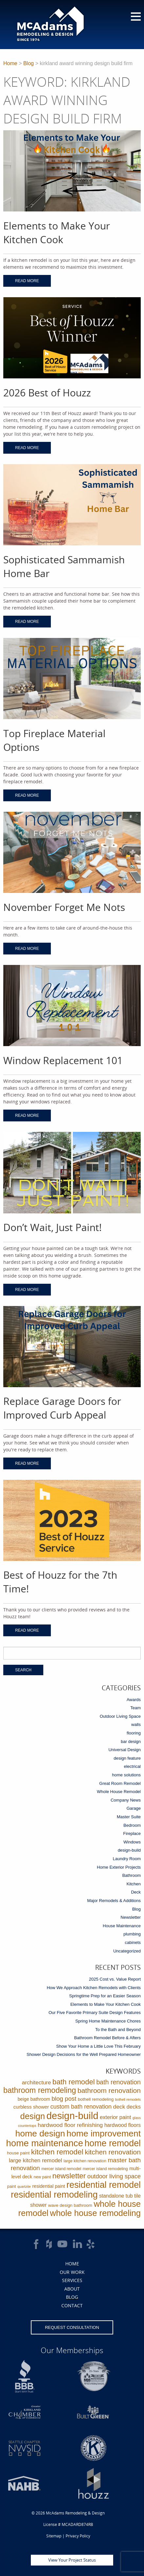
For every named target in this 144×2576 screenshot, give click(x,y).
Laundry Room (127, 1858)
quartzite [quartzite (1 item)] (24, 2186)
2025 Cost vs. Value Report (115, 1979)
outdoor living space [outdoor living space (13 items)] (114, 2176)
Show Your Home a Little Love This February (98, 2046)
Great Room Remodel (120, 1783)
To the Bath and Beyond (118, 2029)
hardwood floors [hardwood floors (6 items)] (122, 2125)
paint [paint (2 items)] (11, 2186)
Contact (72, 2305)
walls (136, 1724)
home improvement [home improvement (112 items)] (104, 2133)
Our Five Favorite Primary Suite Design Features (95, 2012)
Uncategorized (127, 1951)
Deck (136, 1892)
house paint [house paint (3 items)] (18, 2152)
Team (135, 1707)
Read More (27, 281)
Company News (126, 1800)
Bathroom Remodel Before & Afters (107, 2037)
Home (10, 63)
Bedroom (132, 1825)
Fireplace (132, 1833)
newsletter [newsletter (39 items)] (69, 2176)
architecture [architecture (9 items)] (36, 2082)
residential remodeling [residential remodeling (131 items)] (54, 2194)
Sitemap (53, 2536)
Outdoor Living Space (120, 1716)
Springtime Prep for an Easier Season (105, 1995)
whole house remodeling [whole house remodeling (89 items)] (95, 2213)
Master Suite (129, 1816)
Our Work (72, 2272)
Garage (134, 1808)
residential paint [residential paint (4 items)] (48, 2186)
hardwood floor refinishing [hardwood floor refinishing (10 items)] (70, 2125)
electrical (132, 1766)
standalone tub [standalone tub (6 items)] (116, 2196)
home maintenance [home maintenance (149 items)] (44, 2143)
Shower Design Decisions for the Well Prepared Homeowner (84, 2054)
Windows (132, 1842)
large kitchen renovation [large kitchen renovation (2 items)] (85, 2161)
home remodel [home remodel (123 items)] (113, 2143)
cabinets (133, 1942)
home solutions (126, 1774)
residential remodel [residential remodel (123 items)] (104, 2185)
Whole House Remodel (119, 1791)
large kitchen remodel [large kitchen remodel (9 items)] (35, 2160)
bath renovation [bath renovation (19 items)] (118, 2082)
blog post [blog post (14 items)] (63, 2098)
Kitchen (134, 1883)
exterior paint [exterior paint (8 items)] (115, 2117)
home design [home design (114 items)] (40, 2133)
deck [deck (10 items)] (119, 2106)
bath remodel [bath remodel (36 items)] (73, 2082)
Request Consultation (72, 2327)
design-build (129, 1850)
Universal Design (125, 1749)
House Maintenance (122, 1925)
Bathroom (131, 1875)
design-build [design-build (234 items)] (72, 2115)
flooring (134, 1733)
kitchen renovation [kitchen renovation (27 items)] (113, 2152)
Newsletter (131, 1917)
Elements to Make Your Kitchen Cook (105, 2004)
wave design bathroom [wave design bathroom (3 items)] (70, 2205)
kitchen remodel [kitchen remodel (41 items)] (57, 2152)
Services (72, 2280)
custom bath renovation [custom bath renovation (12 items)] (81, 2106)
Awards (134, 1699)
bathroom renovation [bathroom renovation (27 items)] (109, 2090)
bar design (131, 1741)
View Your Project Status (72, 2560)
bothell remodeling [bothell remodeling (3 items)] (95, 2099)
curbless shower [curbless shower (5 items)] (31, 2107)
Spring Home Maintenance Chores (108, 2021)
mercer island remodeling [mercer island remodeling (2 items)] (105, 2169)
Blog (28, 63)
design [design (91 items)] (32, 2116)
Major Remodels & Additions (114, 1900)
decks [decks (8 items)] (134, 2107)
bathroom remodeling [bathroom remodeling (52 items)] (39, 2090)
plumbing (132, 1934)
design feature (127, 1758)
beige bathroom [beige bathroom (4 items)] (34, 2099)
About (72, 2289)
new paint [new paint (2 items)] (42, 2177)
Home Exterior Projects (119, 1867)
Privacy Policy (78, 2536)
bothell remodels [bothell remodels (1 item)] (128, 2099)
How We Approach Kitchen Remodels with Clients (94, 1987)
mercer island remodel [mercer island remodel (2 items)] (61, 2169)
